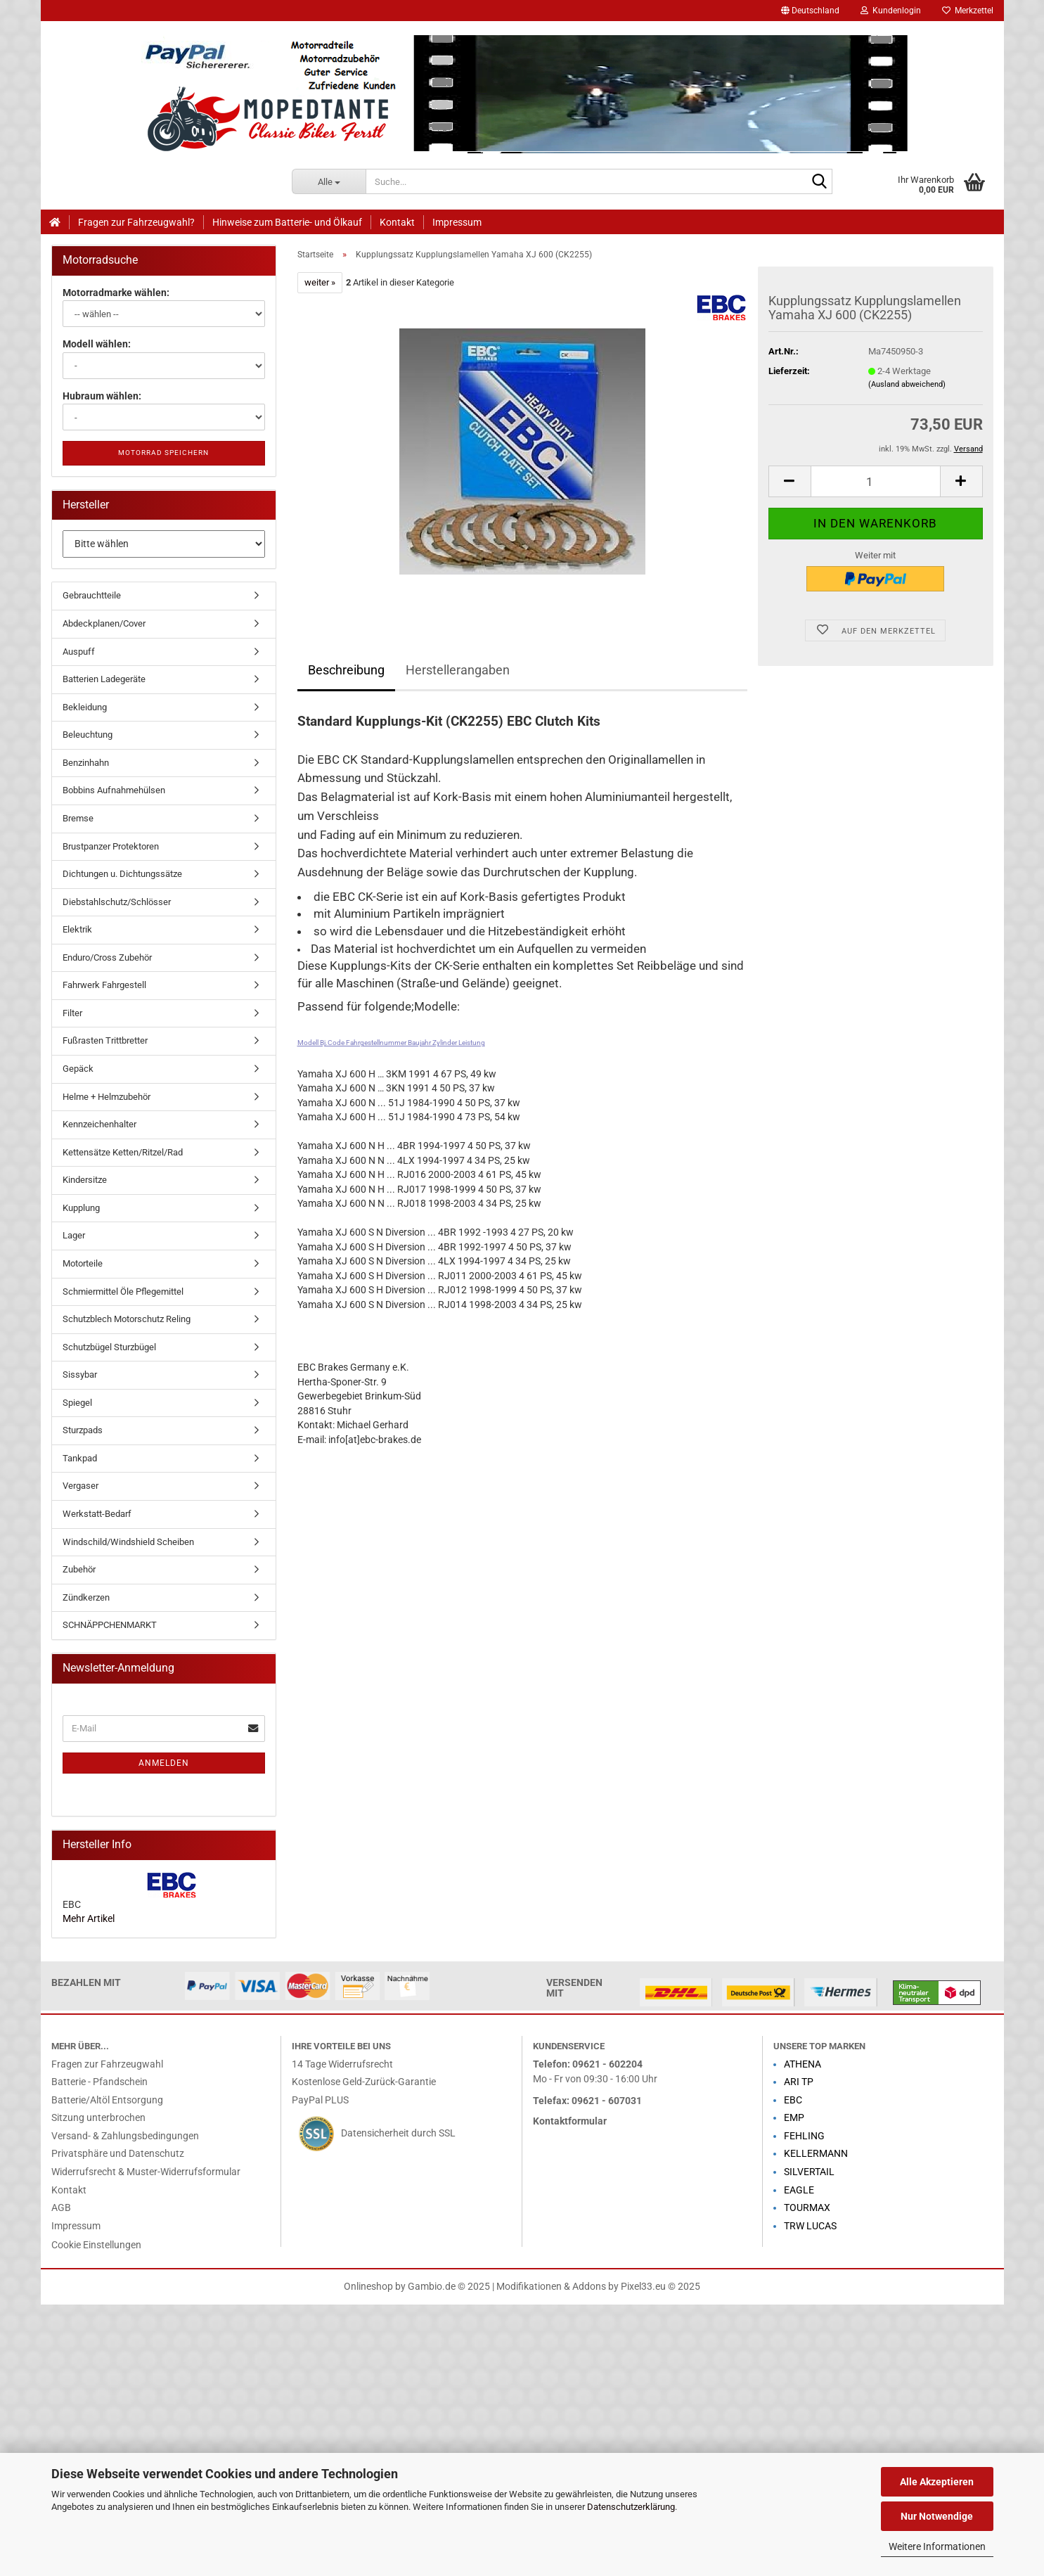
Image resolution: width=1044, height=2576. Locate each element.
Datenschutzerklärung (631, 2506)
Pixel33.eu (643, 2287)
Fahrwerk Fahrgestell (104, 985)
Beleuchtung (87, 734)
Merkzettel (967, 10)
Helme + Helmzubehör (106, 1096)
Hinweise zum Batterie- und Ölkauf (287, 222)
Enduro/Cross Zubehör (107, 957)
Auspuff (79, 651)
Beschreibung (346, 669)
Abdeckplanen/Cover (104, 623)
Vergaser (80, 1485)
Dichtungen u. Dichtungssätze (122, 874)
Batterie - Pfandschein (99, 2082)
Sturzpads (83, 1430)
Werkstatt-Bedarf (97, 1513)
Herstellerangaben (458, 669)
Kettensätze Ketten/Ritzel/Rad (123, 1152)
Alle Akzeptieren (937, 2481)
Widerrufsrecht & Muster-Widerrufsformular (145, 2172)
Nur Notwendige (937, 2516)
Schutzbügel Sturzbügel (109, 1347)
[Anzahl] (876, 481)
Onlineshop (368, 2287)
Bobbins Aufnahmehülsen (114, 790)
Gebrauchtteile (92, 595)
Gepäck (78, 1068)
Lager (74, 1235)
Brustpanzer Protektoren (111, 846)
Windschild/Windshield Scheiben (128, 1542)
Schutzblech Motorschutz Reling (127, 1319)
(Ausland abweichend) (907, 384)
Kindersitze (85, 1179)
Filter (72, 1013)
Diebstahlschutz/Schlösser (117, 902)
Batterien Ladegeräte (104, 679)
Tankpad (80, 1458)
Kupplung (81, 1208)
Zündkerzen (86, 1597)
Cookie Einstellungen (96, 2245)
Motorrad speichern (163, 452)
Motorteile (83, 1263)
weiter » (319, 282)
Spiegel (77, 1402)
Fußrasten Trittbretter (105, 1040)
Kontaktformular (570, 2121)
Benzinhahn (86, 762)
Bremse (78, 818)
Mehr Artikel (89, 1919)
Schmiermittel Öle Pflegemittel (123, 1291)
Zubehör (79, 1569)
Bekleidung (85, 707)
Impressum (457, 222)
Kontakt (397, 222)
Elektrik (77, 929)
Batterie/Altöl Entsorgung (107, 2100)
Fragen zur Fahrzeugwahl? (136, 222)
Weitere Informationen (937, 2546)
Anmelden (163, 1763)
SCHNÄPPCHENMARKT (110, 1625)
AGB (61, 2208)
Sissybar (80, 1374)
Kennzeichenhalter (99, 1124)
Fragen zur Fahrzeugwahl (107, 2064)
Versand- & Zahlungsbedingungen (125, 2136)
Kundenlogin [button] (891, 10)
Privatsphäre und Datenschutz (117, 2154)
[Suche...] (329, 181)
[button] (810, 10)
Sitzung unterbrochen (98, 2118)
